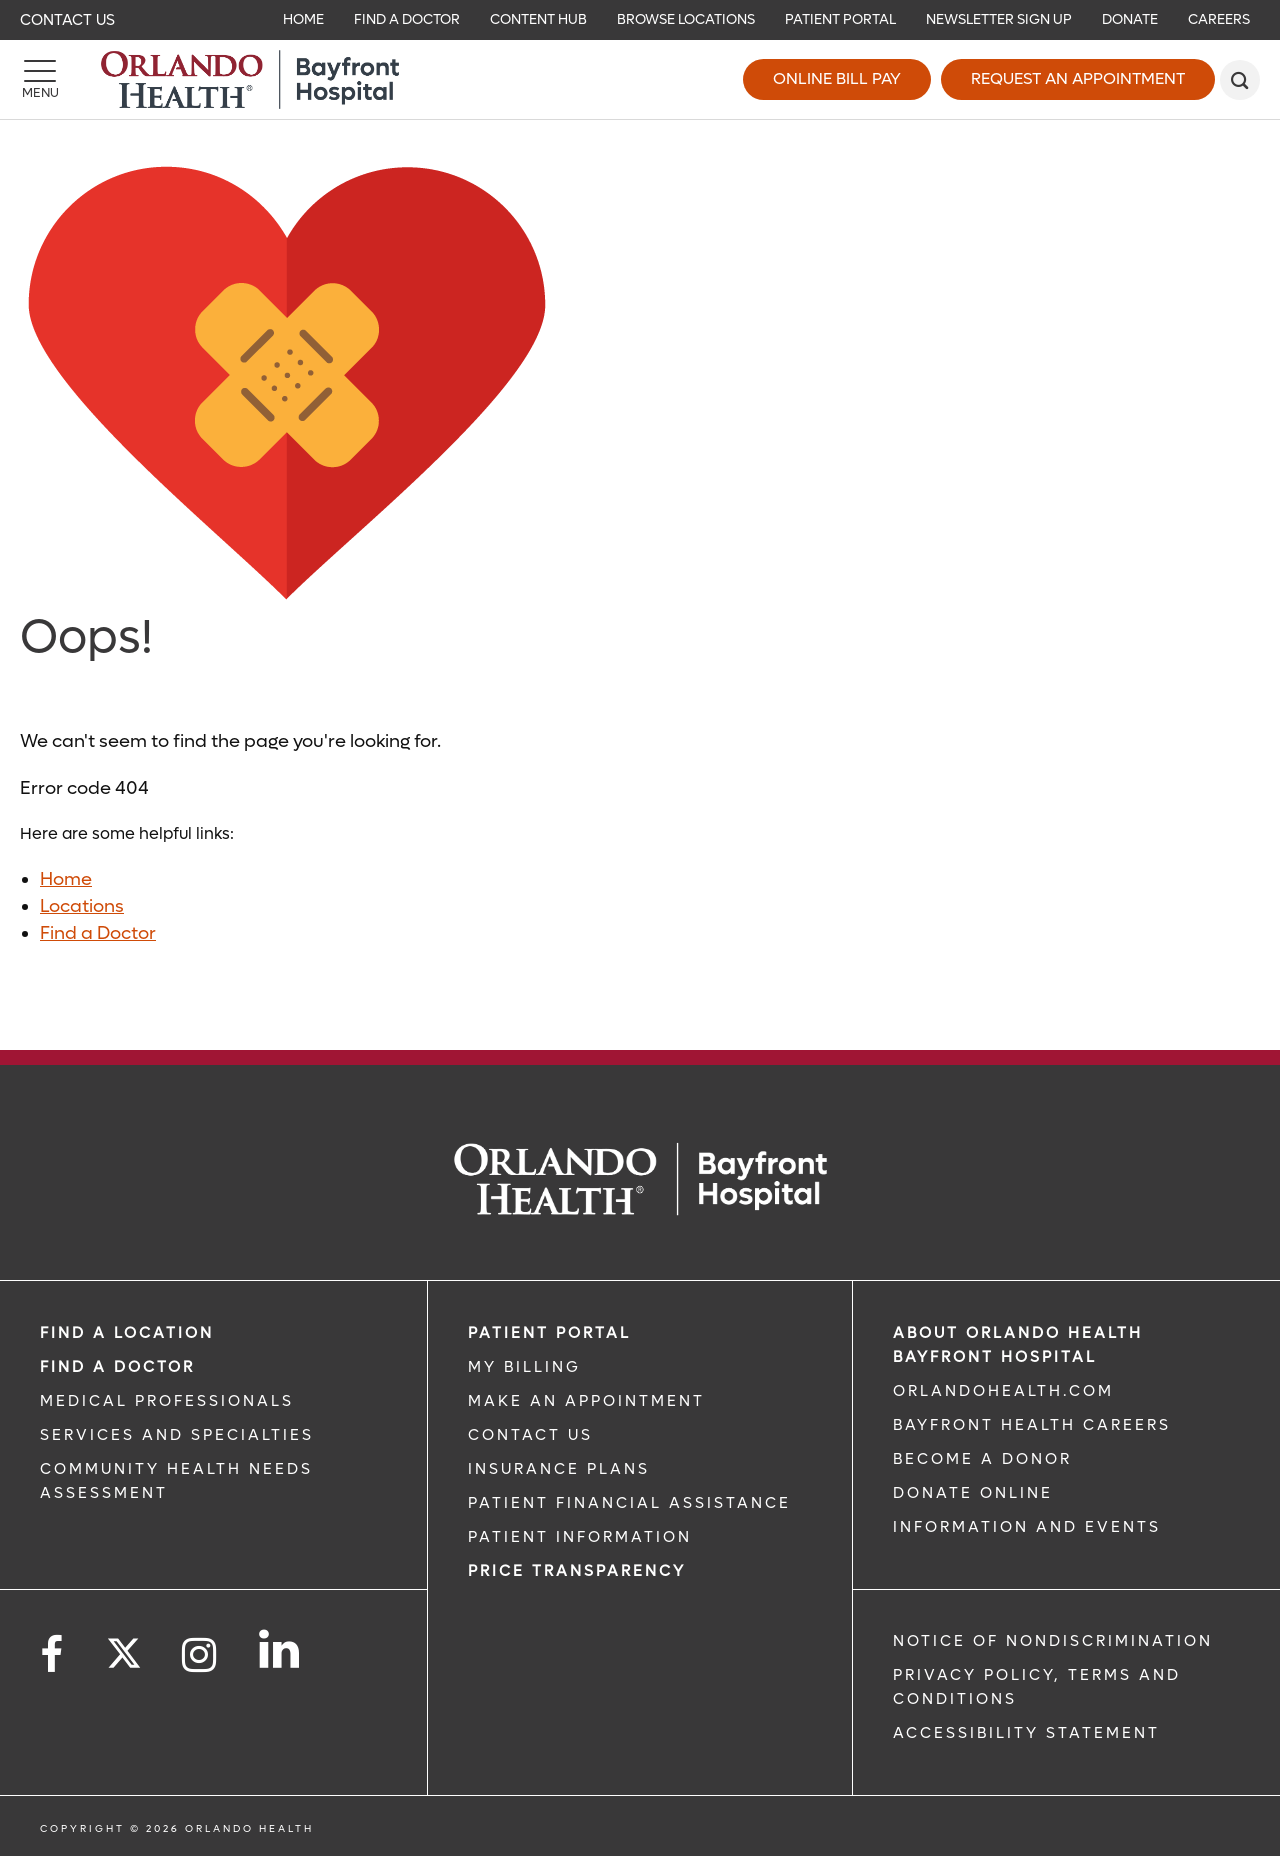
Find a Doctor (98, 933)
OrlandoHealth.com (1003, 1391)
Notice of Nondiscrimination (1053, 1641)
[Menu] (40, 80)
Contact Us (67, 20)
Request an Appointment (1078, 78)
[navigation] (640, 20)
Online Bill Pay (837, 78)
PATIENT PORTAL (549, 1333)
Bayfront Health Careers (1032, 1425)
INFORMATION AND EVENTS (1027, 1527)
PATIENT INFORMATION (580, 1537)
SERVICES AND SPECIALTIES (177, 1435)
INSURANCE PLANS (559, 1469)
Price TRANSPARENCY (577, 1571)
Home (66, 879)
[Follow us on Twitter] (124, 1647)
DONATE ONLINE (973, 1493)
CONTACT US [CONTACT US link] (530, 1435)
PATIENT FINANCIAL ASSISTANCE (629, 1503)
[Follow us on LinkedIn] (280, 1649)
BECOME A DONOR (982, 1459)
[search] (1240, 80)
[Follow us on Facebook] (53, 1655)
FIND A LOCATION (127, 1333)
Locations (82, 906)
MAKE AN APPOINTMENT (586, 1401)
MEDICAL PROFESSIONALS (167, 1401)
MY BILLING (524, 1367)
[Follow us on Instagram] (200, 1655)
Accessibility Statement (1026, 1733)
